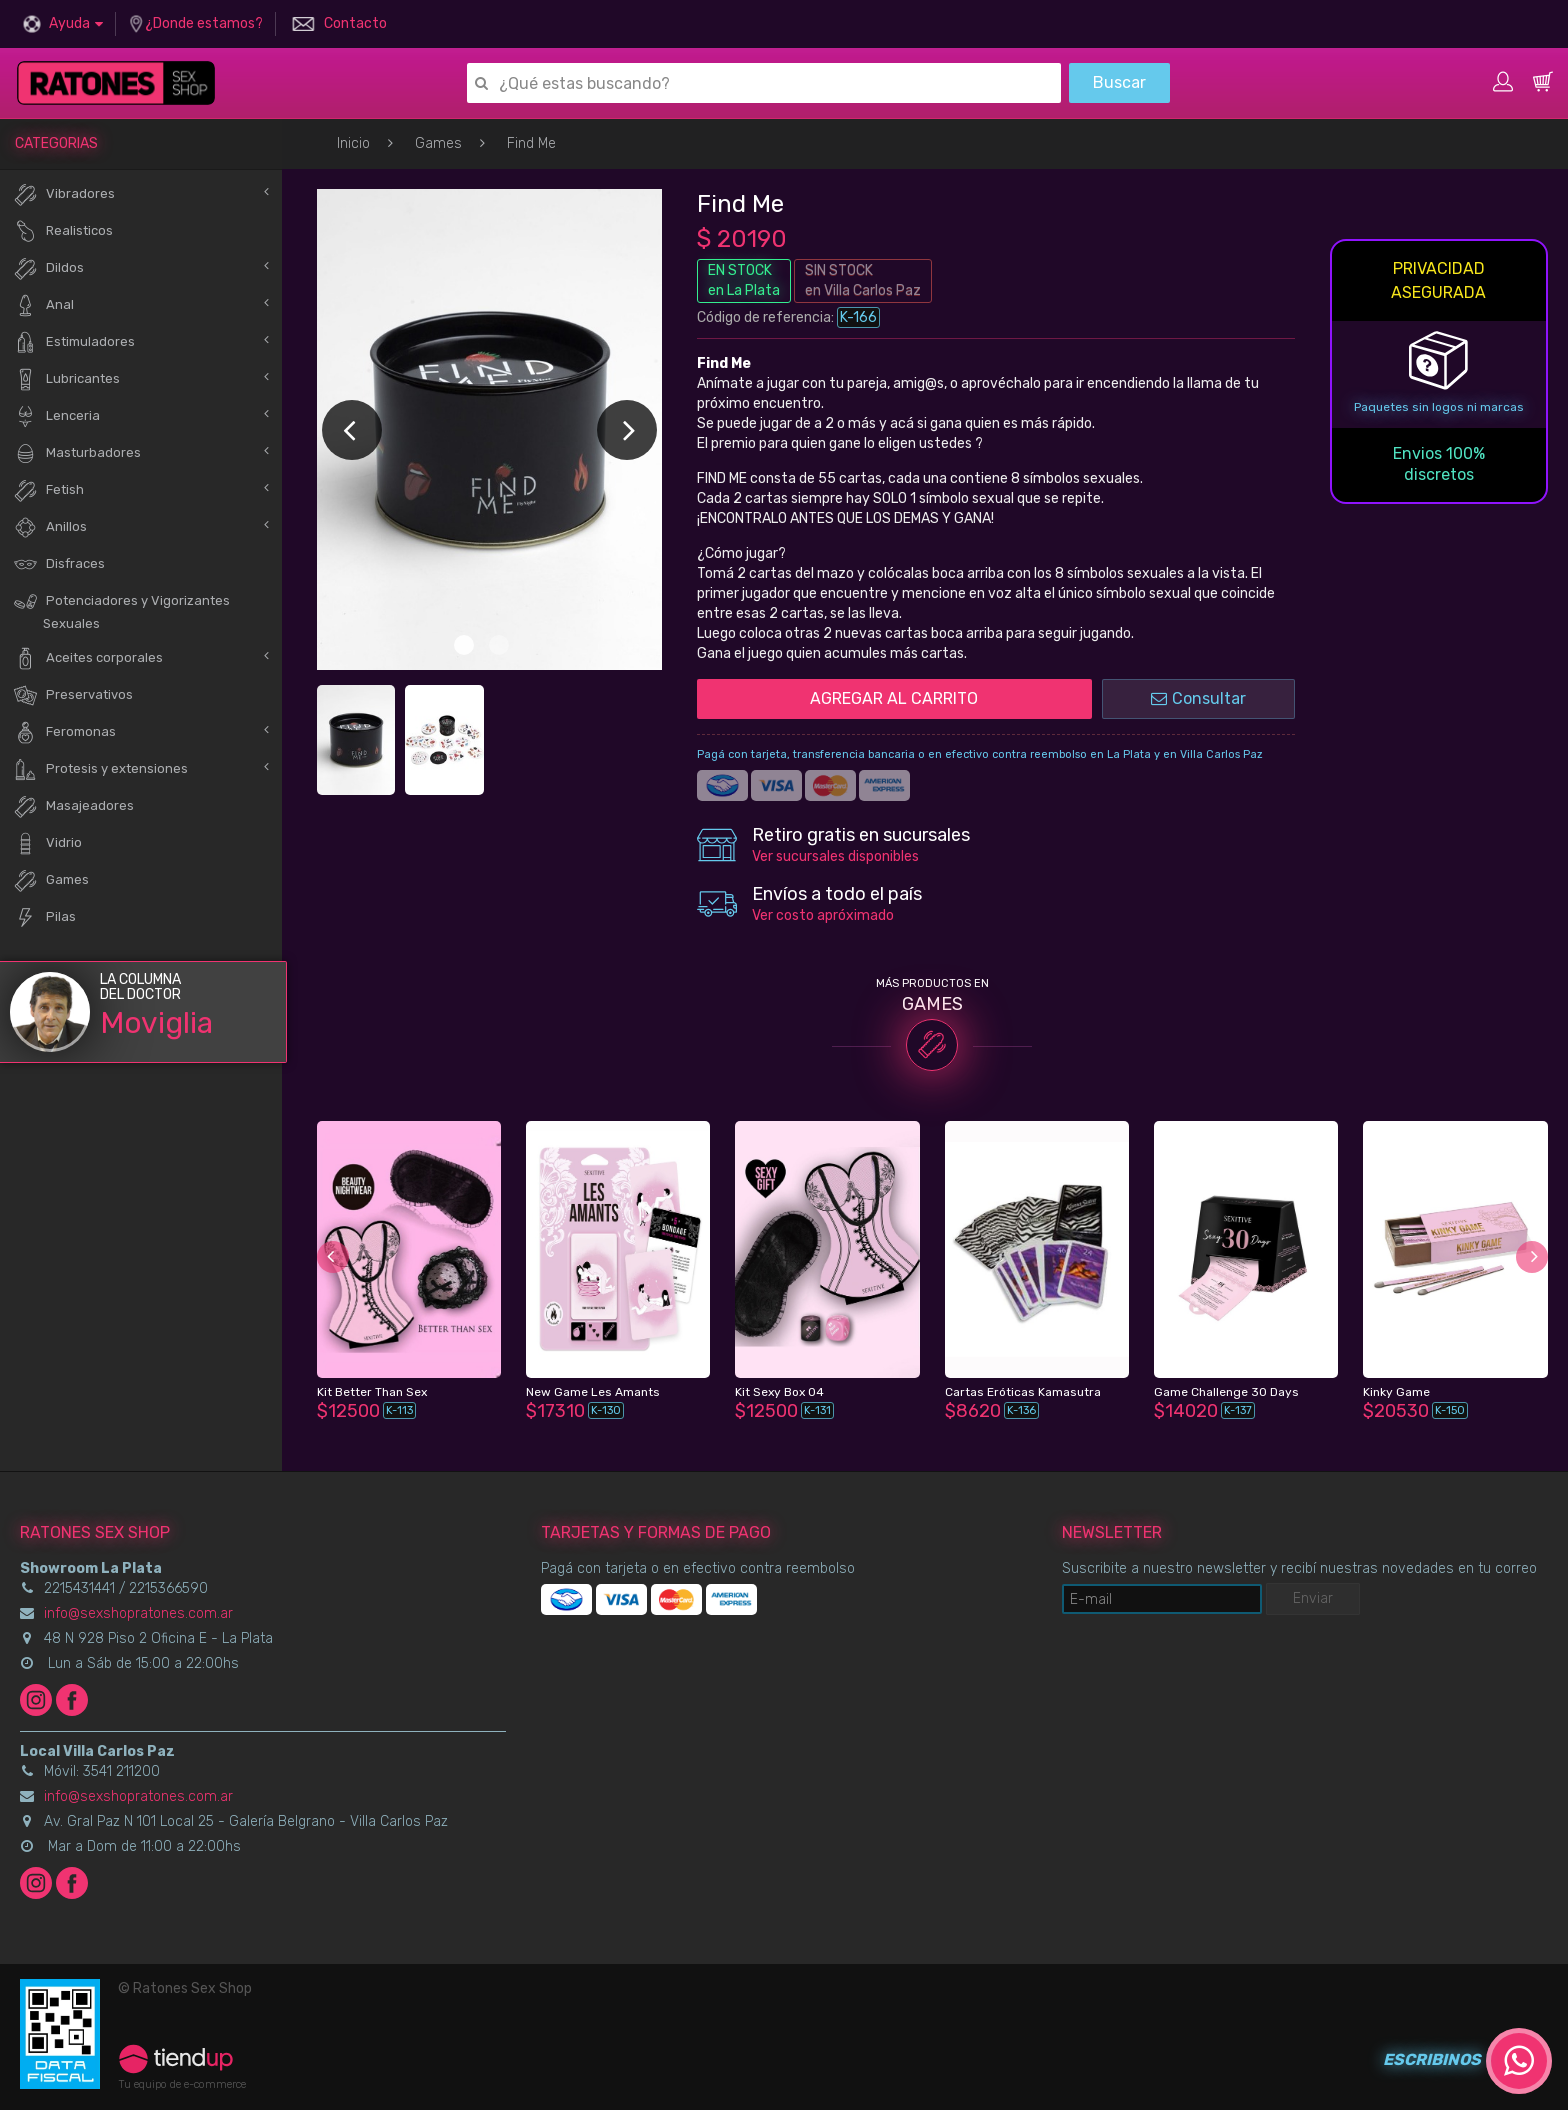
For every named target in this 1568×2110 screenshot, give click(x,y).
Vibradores (64, 194)
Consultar (1198, 698)
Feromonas (64, 732)
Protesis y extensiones (100, 769)
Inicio (353, 143)
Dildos (48, 268)
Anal (43, 305)
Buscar (1119, 82)
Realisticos (63, 231)
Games (438, 143)
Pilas (44, 917)
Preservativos (73, 695)
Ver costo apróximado (823, 915)
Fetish (48, 490)
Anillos (50, 527)
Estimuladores (74, 342)
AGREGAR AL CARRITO (894, 698)
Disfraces (59, 564)
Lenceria (56, 416)
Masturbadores (77, 453)
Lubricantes (66, 379)
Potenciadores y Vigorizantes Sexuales (121, 610)
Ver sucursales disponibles (835, 856)
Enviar (1313, 1598)
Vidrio (47, 843)
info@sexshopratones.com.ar (138, 1613)
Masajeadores (73, 806)
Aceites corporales (88, 658)
